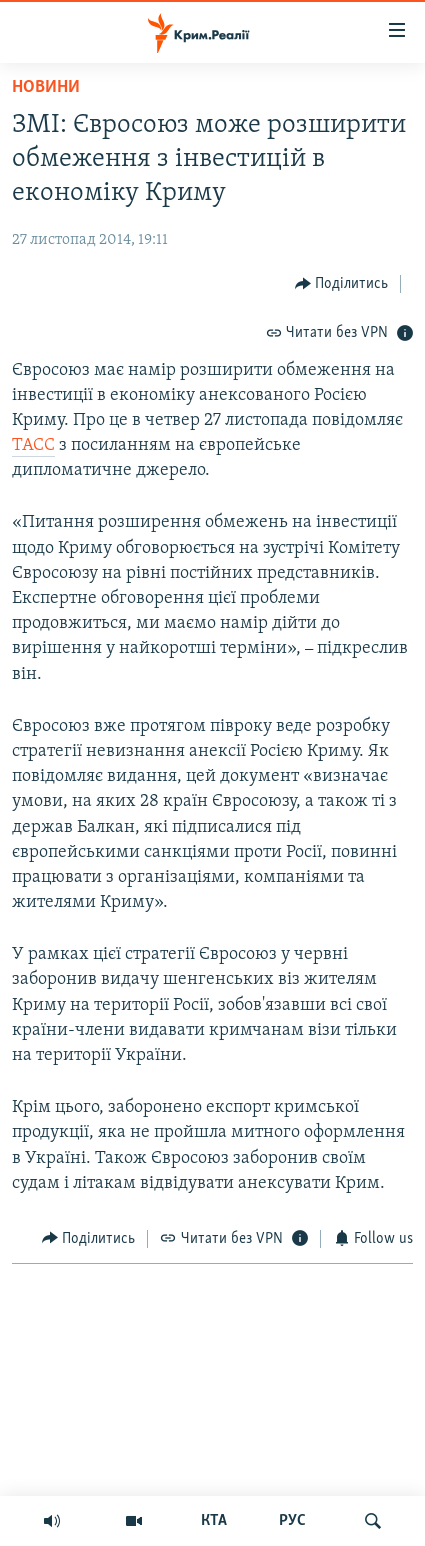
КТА (214, 1521)
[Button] (342, 283)
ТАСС (33, 445)
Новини (46, 87)
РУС (292, 1521)
